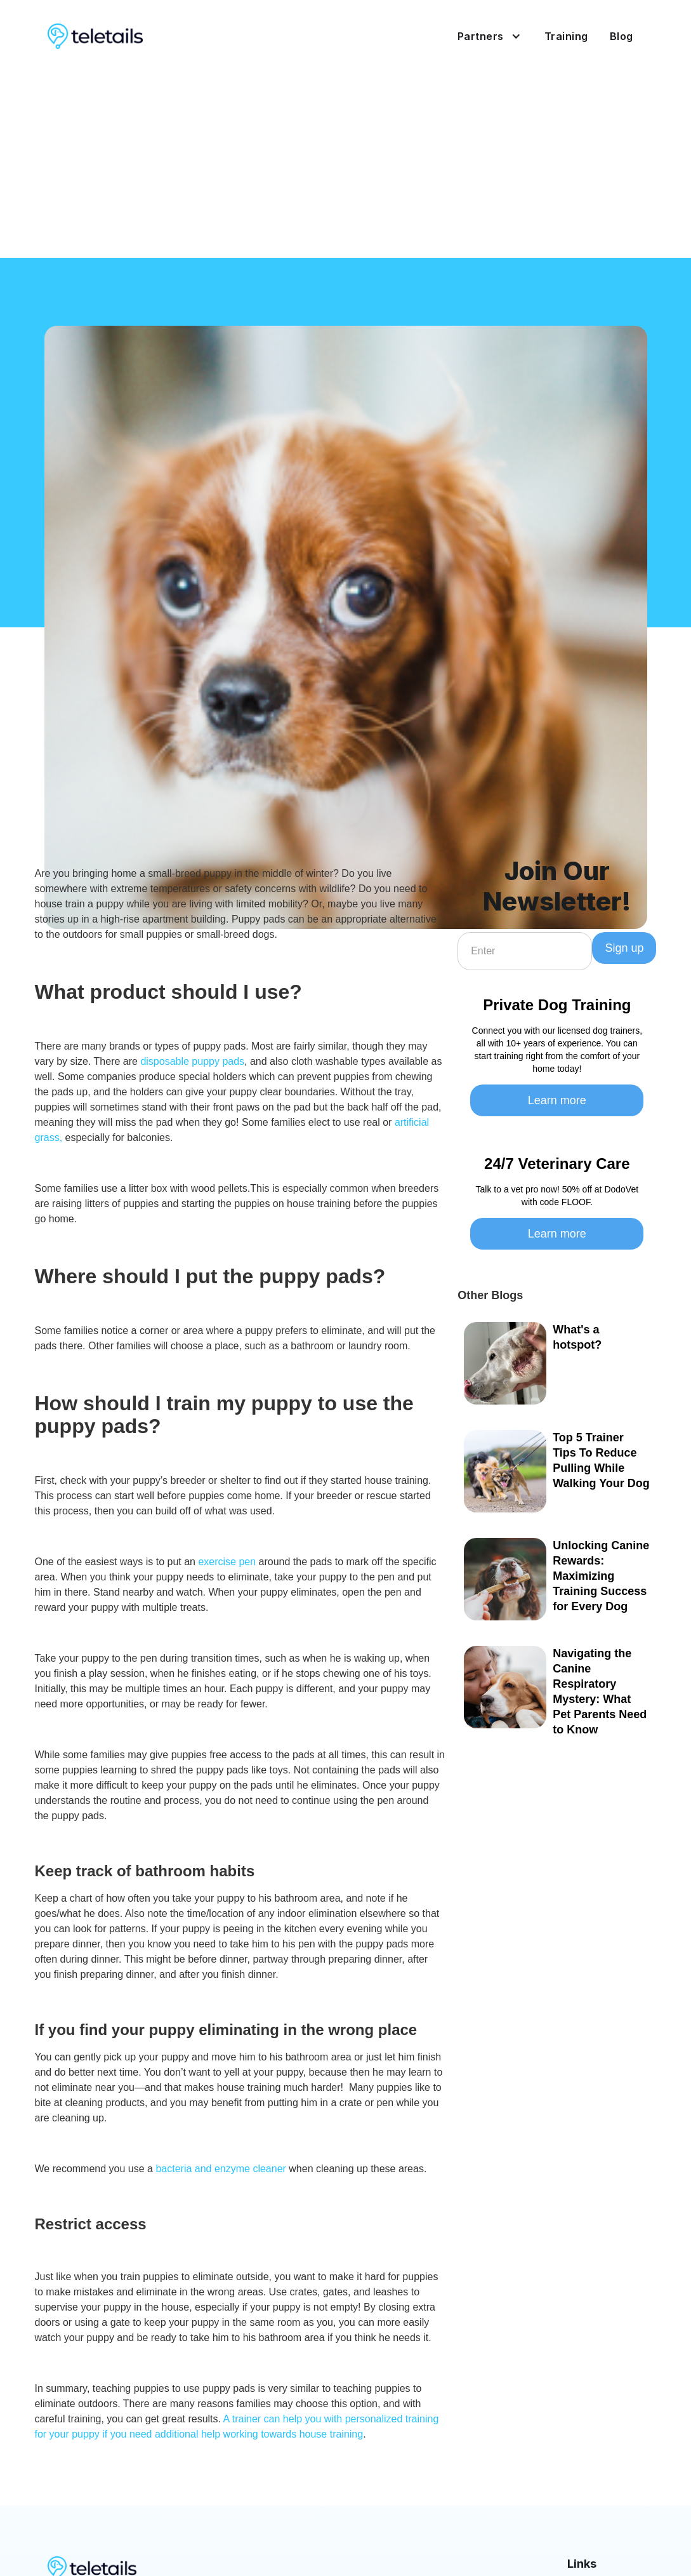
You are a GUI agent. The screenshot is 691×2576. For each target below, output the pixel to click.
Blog (621, 36)
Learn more (557, 1100)
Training (566, 36)
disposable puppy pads (192, 1061)
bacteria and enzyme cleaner (220, 2168)
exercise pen (227, 1561)
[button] (484, 36)
